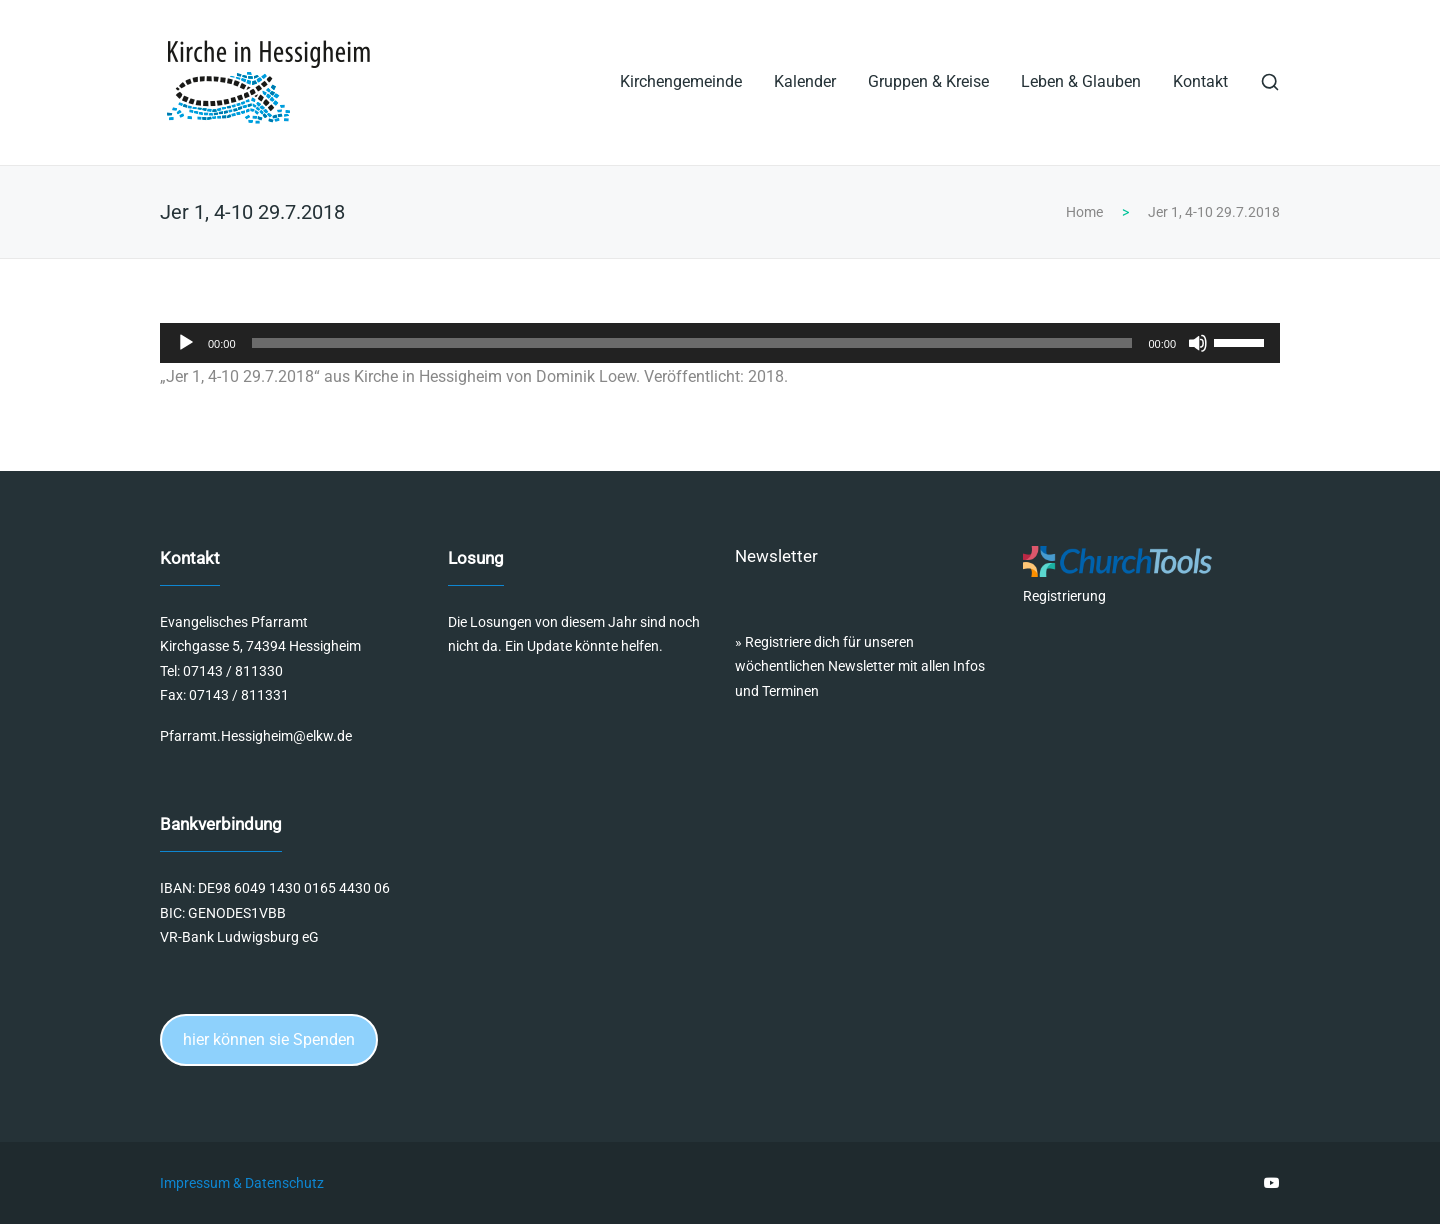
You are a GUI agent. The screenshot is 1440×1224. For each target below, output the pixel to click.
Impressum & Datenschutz (242, 1183)
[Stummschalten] (1198, 343)
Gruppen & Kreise (928, 81)
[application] (720, 343)
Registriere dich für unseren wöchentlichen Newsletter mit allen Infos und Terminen (860, 666)
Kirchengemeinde (681, 81)
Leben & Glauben (1081, 81)
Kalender (805, 81)
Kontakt (1200, 81)
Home (1084, 212)
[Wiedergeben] (186, 343)
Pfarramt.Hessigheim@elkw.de (256, 736)
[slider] (692, 343)
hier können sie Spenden (269, 1039)
